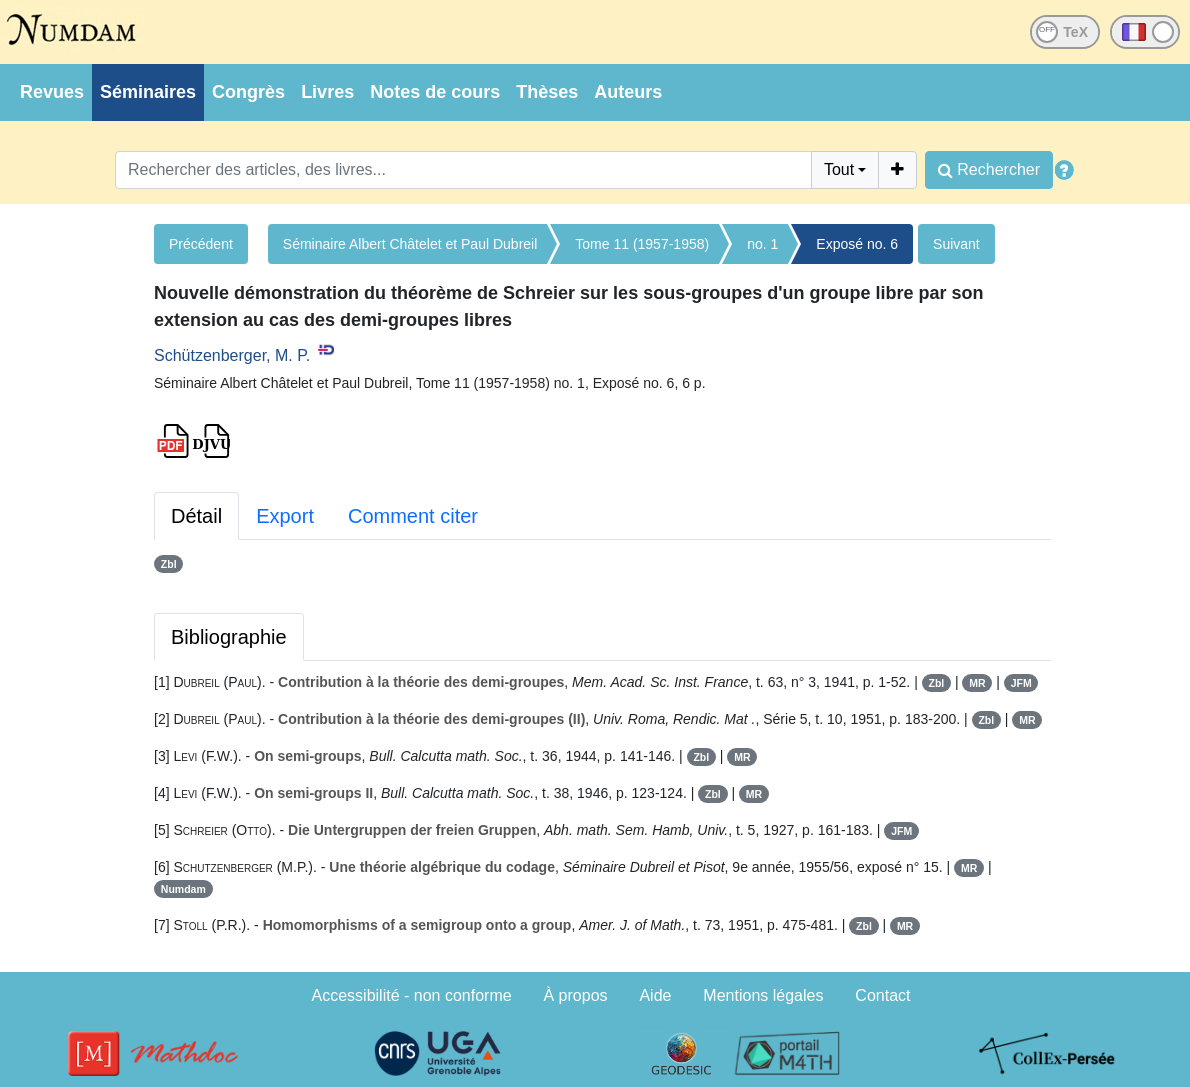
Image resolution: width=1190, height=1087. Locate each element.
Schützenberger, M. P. (232, 355)
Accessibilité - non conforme (412, 995)
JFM (1021, 683)
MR (977, 683)
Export (285, 516)
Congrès (248, 92)
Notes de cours (435, 92)
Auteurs (628, 92)
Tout (839, 169)
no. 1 (762, 244)
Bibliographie (229, 637)
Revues (52, 92)
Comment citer (413, 516)
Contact (882, 995)
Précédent (201, 244)
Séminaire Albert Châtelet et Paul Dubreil (410, 244)
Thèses (547, 92)
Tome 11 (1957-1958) (642, 244)
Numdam (183, 889)
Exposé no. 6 (857, 244)
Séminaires (148, 92)
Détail (196, 516)
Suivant (956, 244)
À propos (576, 995)
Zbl (169, 564)
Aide (655, 995)
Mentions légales (763, 995)
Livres (327, 92)
